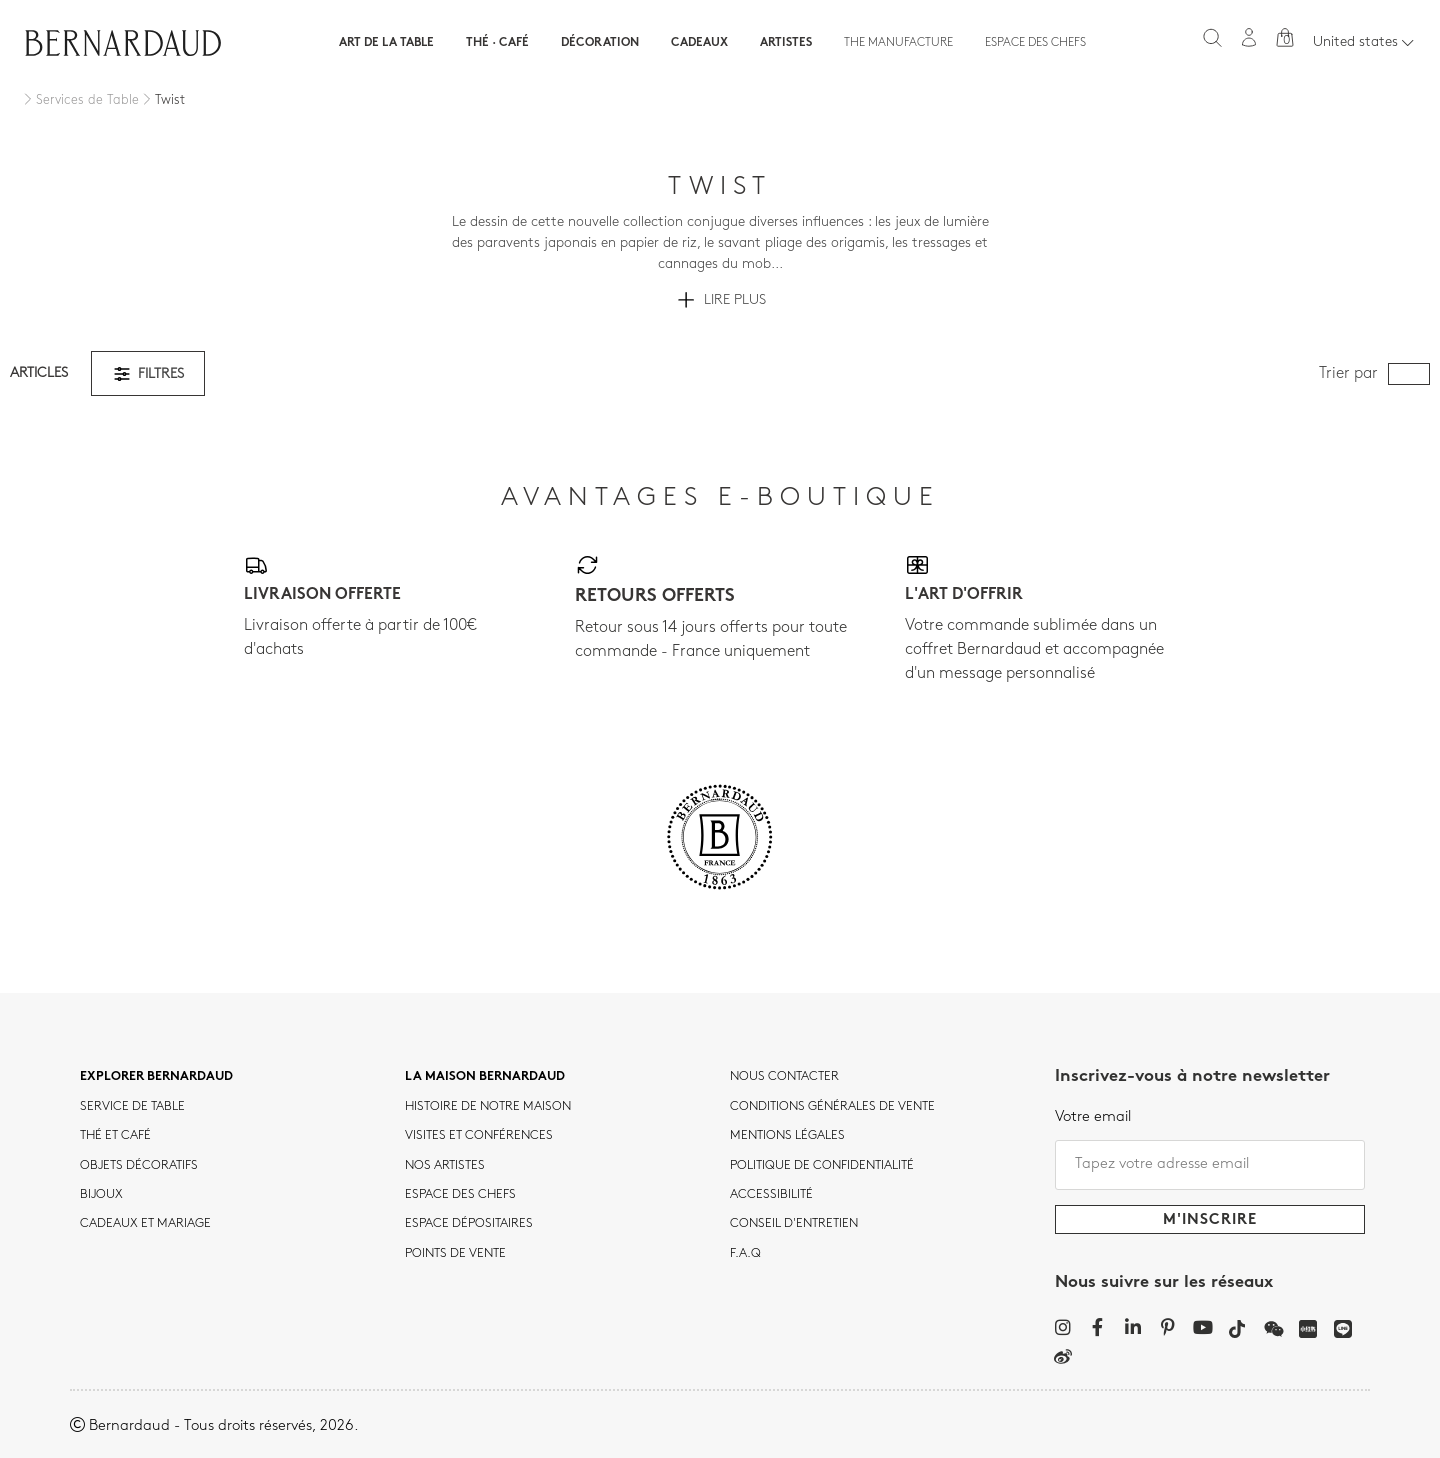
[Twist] (162, 101)
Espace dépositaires (469, 1224)
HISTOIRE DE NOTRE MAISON (488, 1107)
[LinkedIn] (1132, 1327)
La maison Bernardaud (485, 1077)
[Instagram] (1062, 1327)
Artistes (786, 43)
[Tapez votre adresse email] (1210, 1165)
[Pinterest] (1167, 1327)
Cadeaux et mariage (145, 1224)
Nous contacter (784, 1077)
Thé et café (115, 1136)
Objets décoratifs (139, 1166)
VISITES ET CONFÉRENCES (479, 1136)
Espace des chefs (1035, 43)
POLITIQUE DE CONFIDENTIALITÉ (822, 1166)
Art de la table (386, 43)
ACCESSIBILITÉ (771, 1195)
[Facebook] (1097, 1327)
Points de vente (455, 1254)
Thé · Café (497, 43)
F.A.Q (745, 1254)
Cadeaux (699, 43)
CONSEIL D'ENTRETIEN (794, 1224)
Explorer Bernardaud (156, 1077)
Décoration (600, 43)
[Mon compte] (1249, 37)
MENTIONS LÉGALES (787, 1136)
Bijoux (101, 1195)
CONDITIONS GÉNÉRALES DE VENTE (832, 1107)
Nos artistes (445, 1166)
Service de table (132, 1107)
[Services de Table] (79, 100)
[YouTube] (1202, 1327)
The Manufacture (898, 43)
